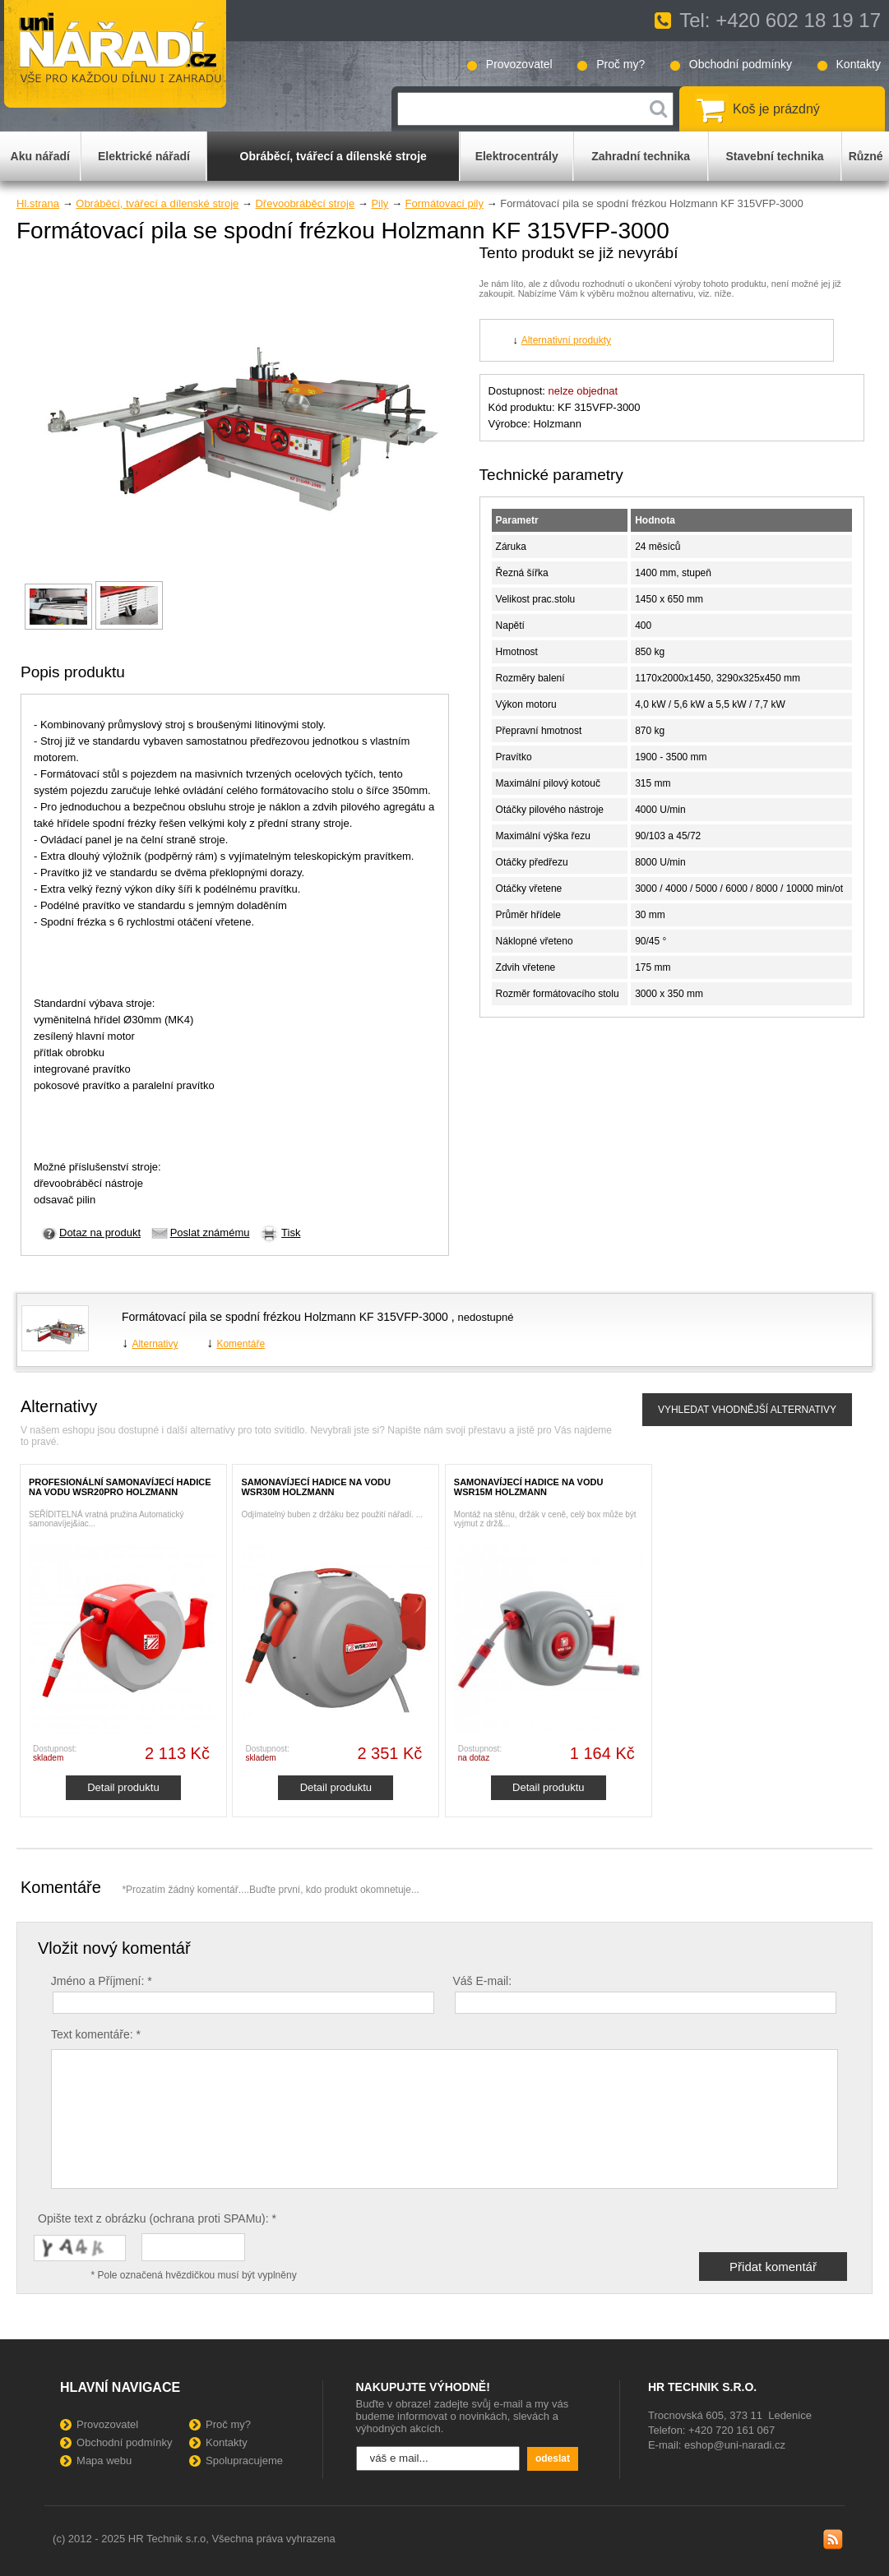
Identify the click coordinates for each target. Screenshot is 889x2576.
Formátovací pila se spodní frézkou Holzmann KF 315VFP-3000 (286, 1316)
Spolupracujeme (244, 2460)
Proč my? (620, 64)
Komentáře (240, 1344)
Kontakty (858, 64)
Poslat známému (210, 1232)
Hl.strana (37, 203)
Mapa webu (104, 2460)
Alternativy (155, 1344)
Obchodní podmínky (740, 64)
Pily (379, 203)
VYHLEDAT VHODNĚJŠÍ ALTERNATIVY (747, 1409)
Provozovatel (519, 64)
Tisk (290, 1232)
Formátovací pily (444, 203)
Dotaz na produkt (100, 1232)
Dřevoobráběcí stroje (304, 203)
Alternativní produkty (566, 340)
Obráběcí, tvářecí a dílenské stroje (157, 203)
